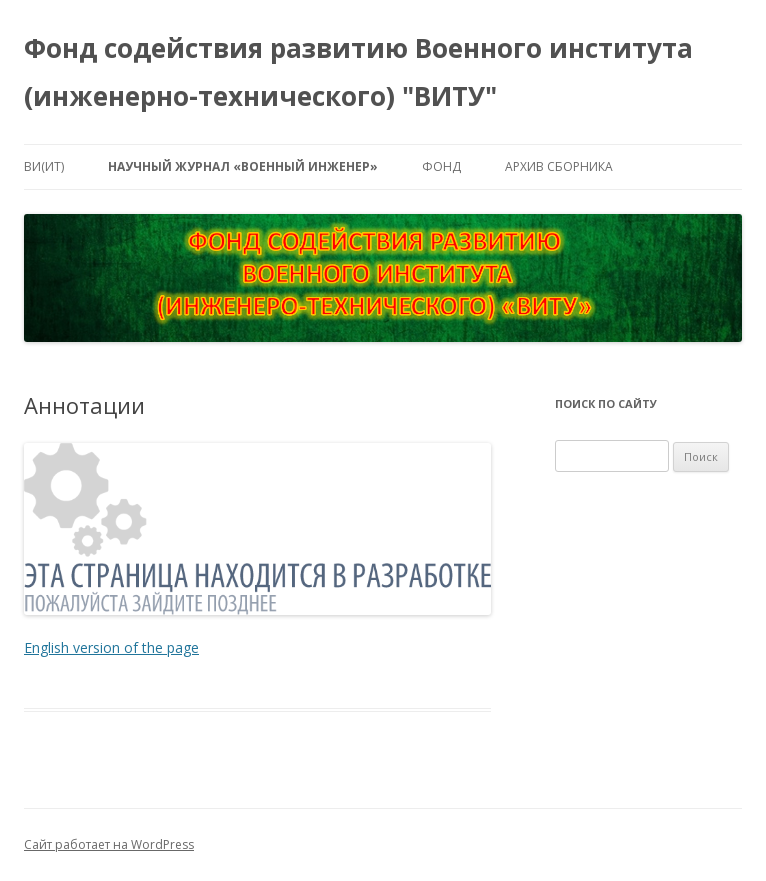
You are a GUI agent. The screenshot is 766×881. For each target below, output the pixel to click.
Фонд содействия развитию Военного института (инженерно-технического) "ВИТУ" (358, 72)
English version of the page (111, 647)
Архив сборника (559, 166)
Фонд (441, 166)
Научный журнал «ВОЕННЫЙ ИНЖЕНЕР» (243, 166)
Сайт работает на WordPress (109, 844)
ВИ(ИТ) (44, 166)
